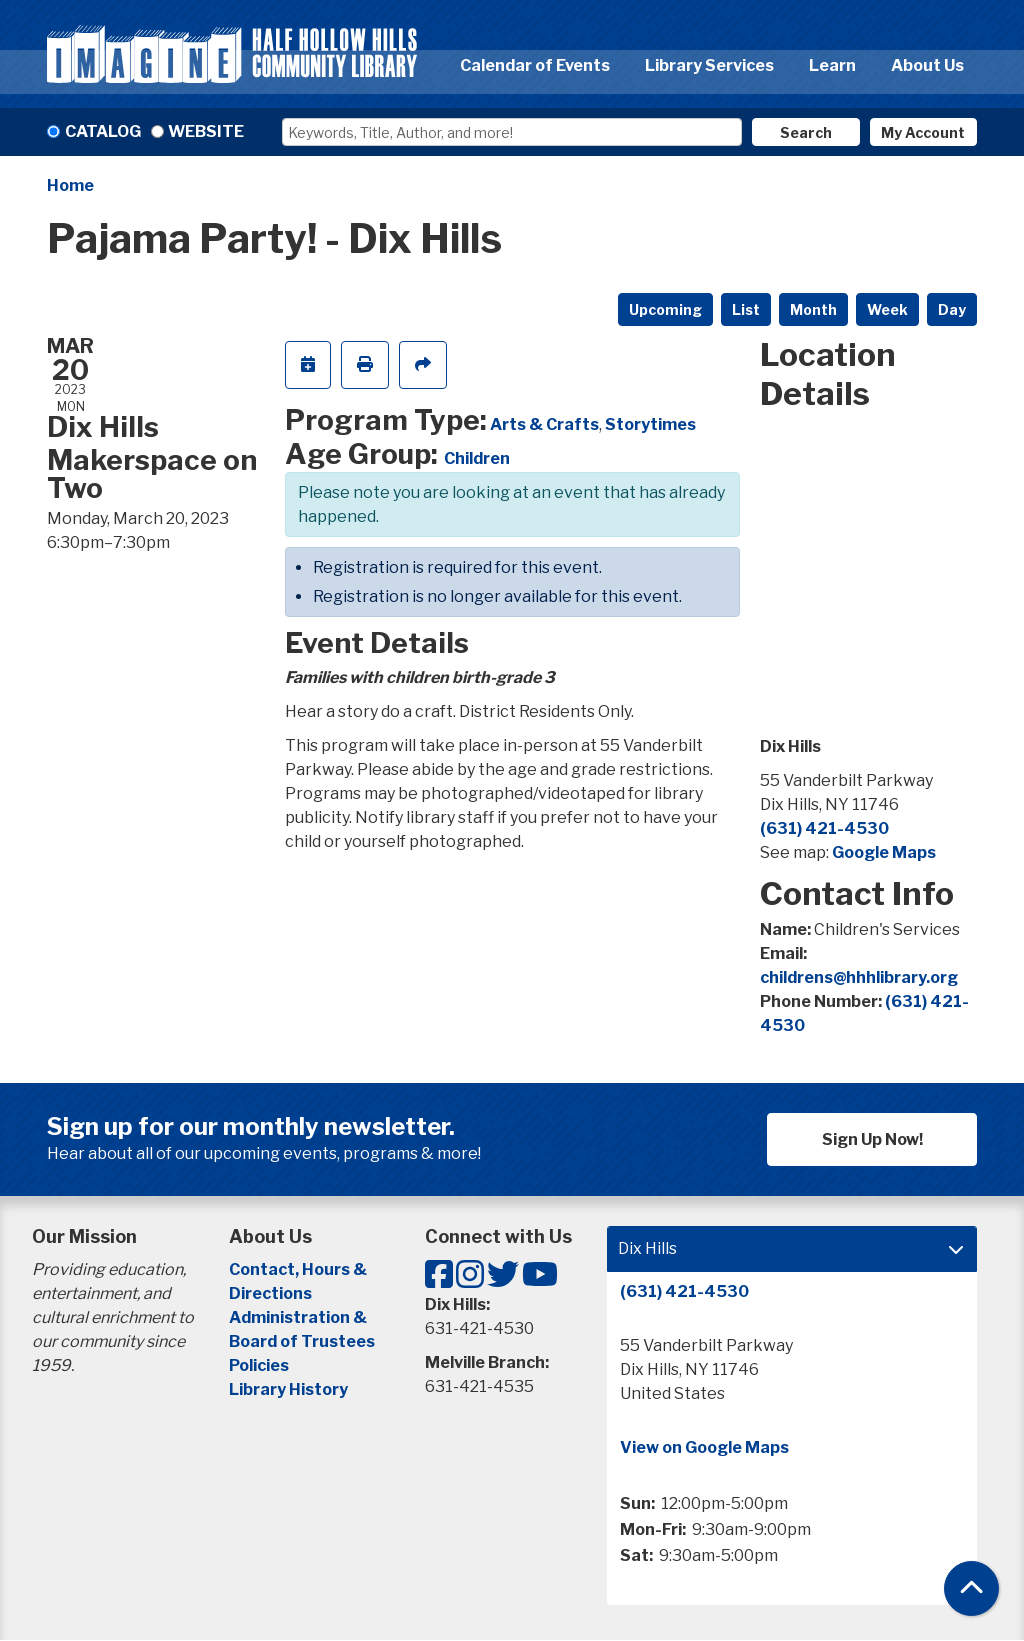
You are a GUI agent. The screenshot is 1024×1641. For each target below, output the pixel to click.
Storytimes (650, 424)
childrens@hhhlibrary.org (859, 977)
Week (887, 309)
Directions (270, 1293)
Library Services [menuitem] (709, 65)
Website (206, 131)
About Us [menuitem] (927, 65)
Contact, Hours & (299, 1269)
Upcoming (665, 309)
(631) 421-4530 (824, 828)
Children (477, 458)
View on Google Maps (704, 1447)
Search (806, 132)
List (746, 309)
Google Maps (884, 852)
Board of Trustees (302, 1341)
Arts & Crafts (544, 424)
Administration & (299, 1317)
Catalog (103, 131)
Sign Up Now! (872, 1139)
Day (952, 309)
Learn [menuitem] (832, 65)
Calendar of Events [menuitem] (535, 65)
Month (813, 309)
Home (70, 185)
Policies (259, 1365)
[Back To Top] (971, 1588)
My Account (923, 132)
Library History (288, 1389)
